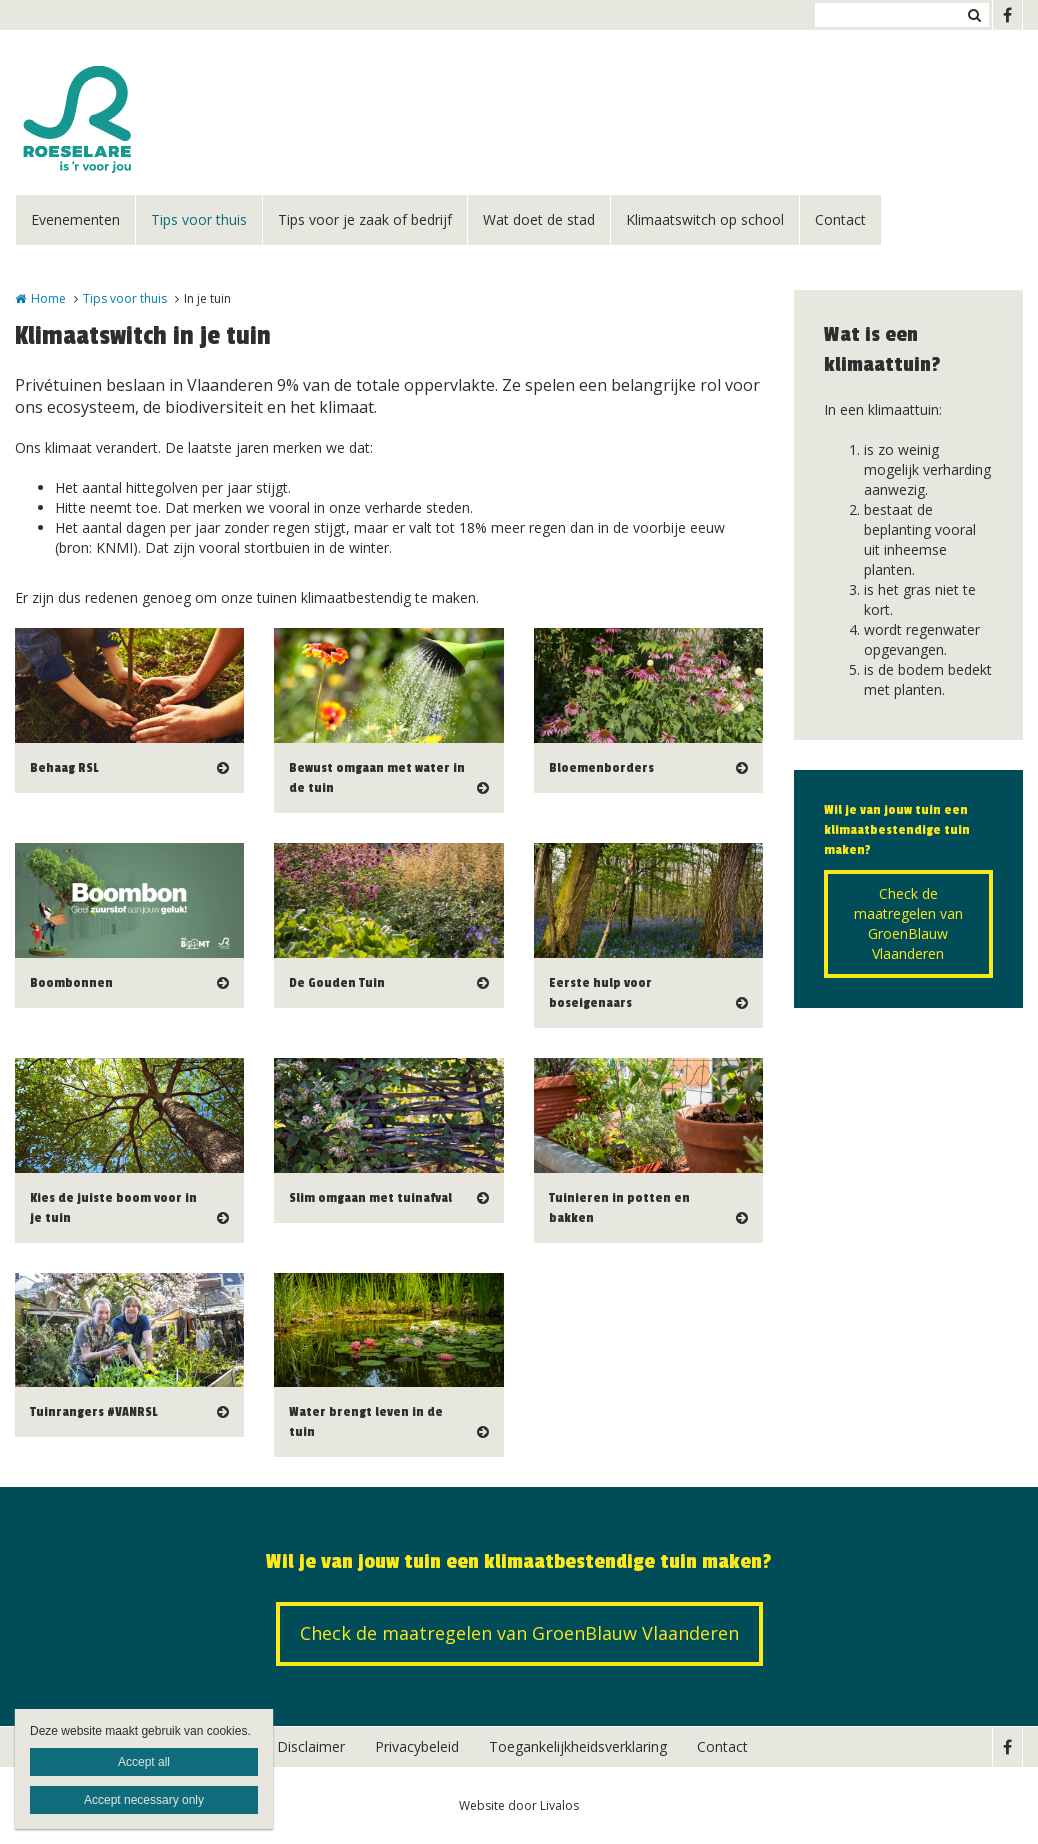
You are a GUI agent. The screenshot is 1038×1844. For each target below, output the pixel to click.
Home (48, 298)
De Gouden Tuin (337, 983)
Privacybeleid (417, 1746)
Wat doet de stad (539, 219)
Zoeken (974, 15)
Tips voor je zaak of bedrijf (365, 219)
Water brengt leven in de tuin (366, 1422)
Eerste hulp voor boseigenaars (600, 993)
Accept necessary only (144, 1800)
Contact (840, 219)
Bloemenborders (601, 768)
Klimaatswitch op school (705, 219)
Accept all (144, 1762)
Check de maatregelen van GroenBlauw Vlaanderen (908, 923)
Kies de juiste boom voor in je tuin (113, 1208)
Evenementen (75, 219)
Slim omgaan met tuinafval (370, 1198)
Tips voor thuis (199, 219)
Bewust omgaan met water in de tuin (377, 778)
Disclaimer (311, 1746)
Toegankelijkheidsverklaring (578, 1746)
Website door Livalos (519, 1805)
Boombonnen (71, 983)
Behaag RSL (64, 768)
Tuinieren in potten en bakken (619, 1208)
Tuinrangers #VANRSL (93, 1412)
